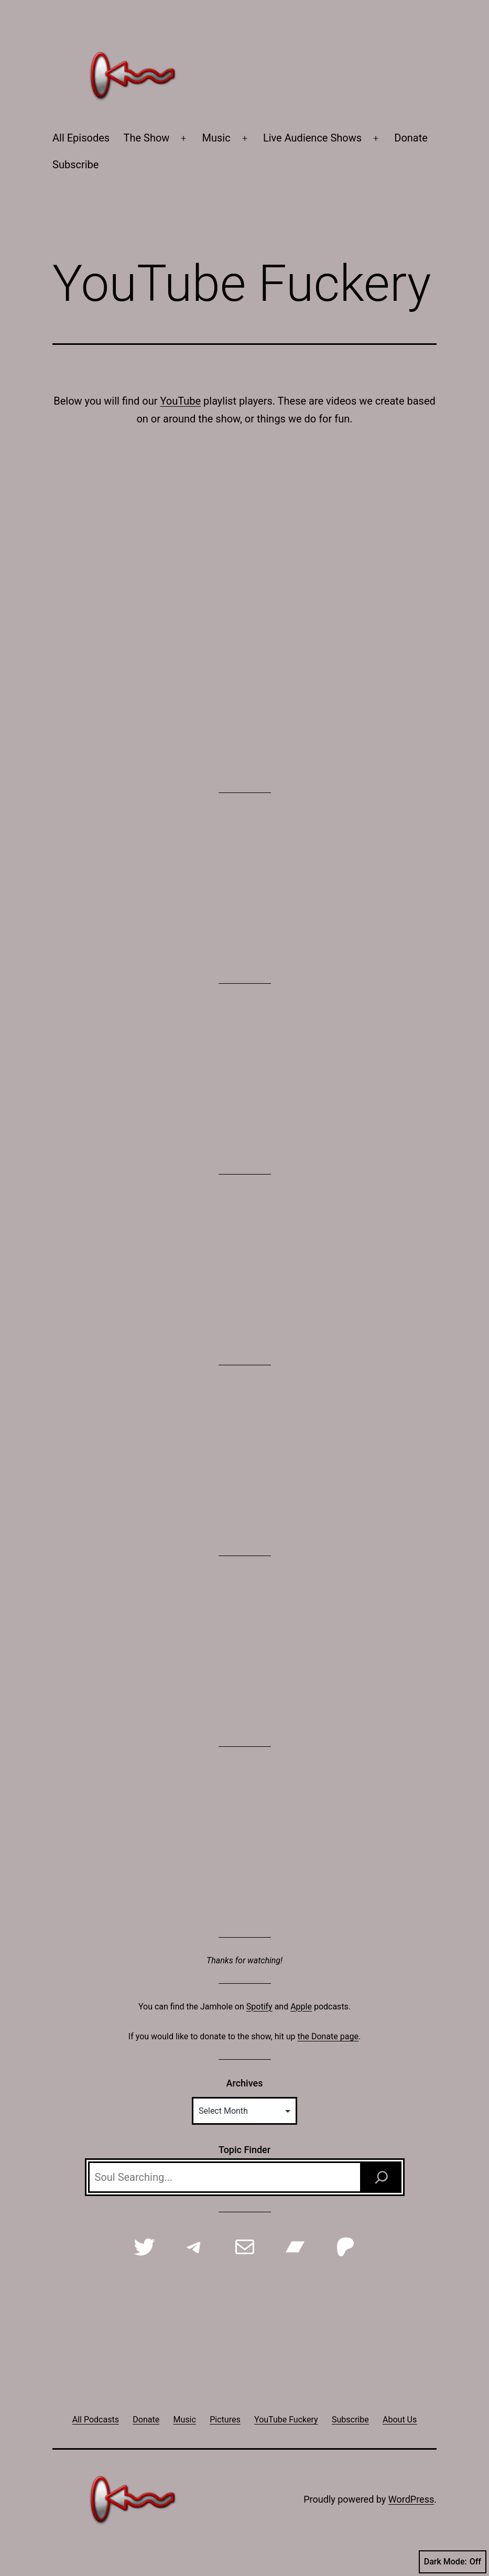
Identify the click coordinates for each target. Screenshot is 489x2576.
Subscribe (75, 164)
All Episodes (81, 138)
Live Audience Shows (312, 138)
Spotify (259, 2007)
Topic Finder (244, 2149)
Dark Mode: (452, 2562)
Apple (301, 2007)
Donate (411, 138)
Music (216, 138)
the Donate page (327, 2036)
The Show (147, 138)
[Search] (381, 2177)
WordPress (411, 2499)
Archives (244, 2083)
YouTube (180, 401)
